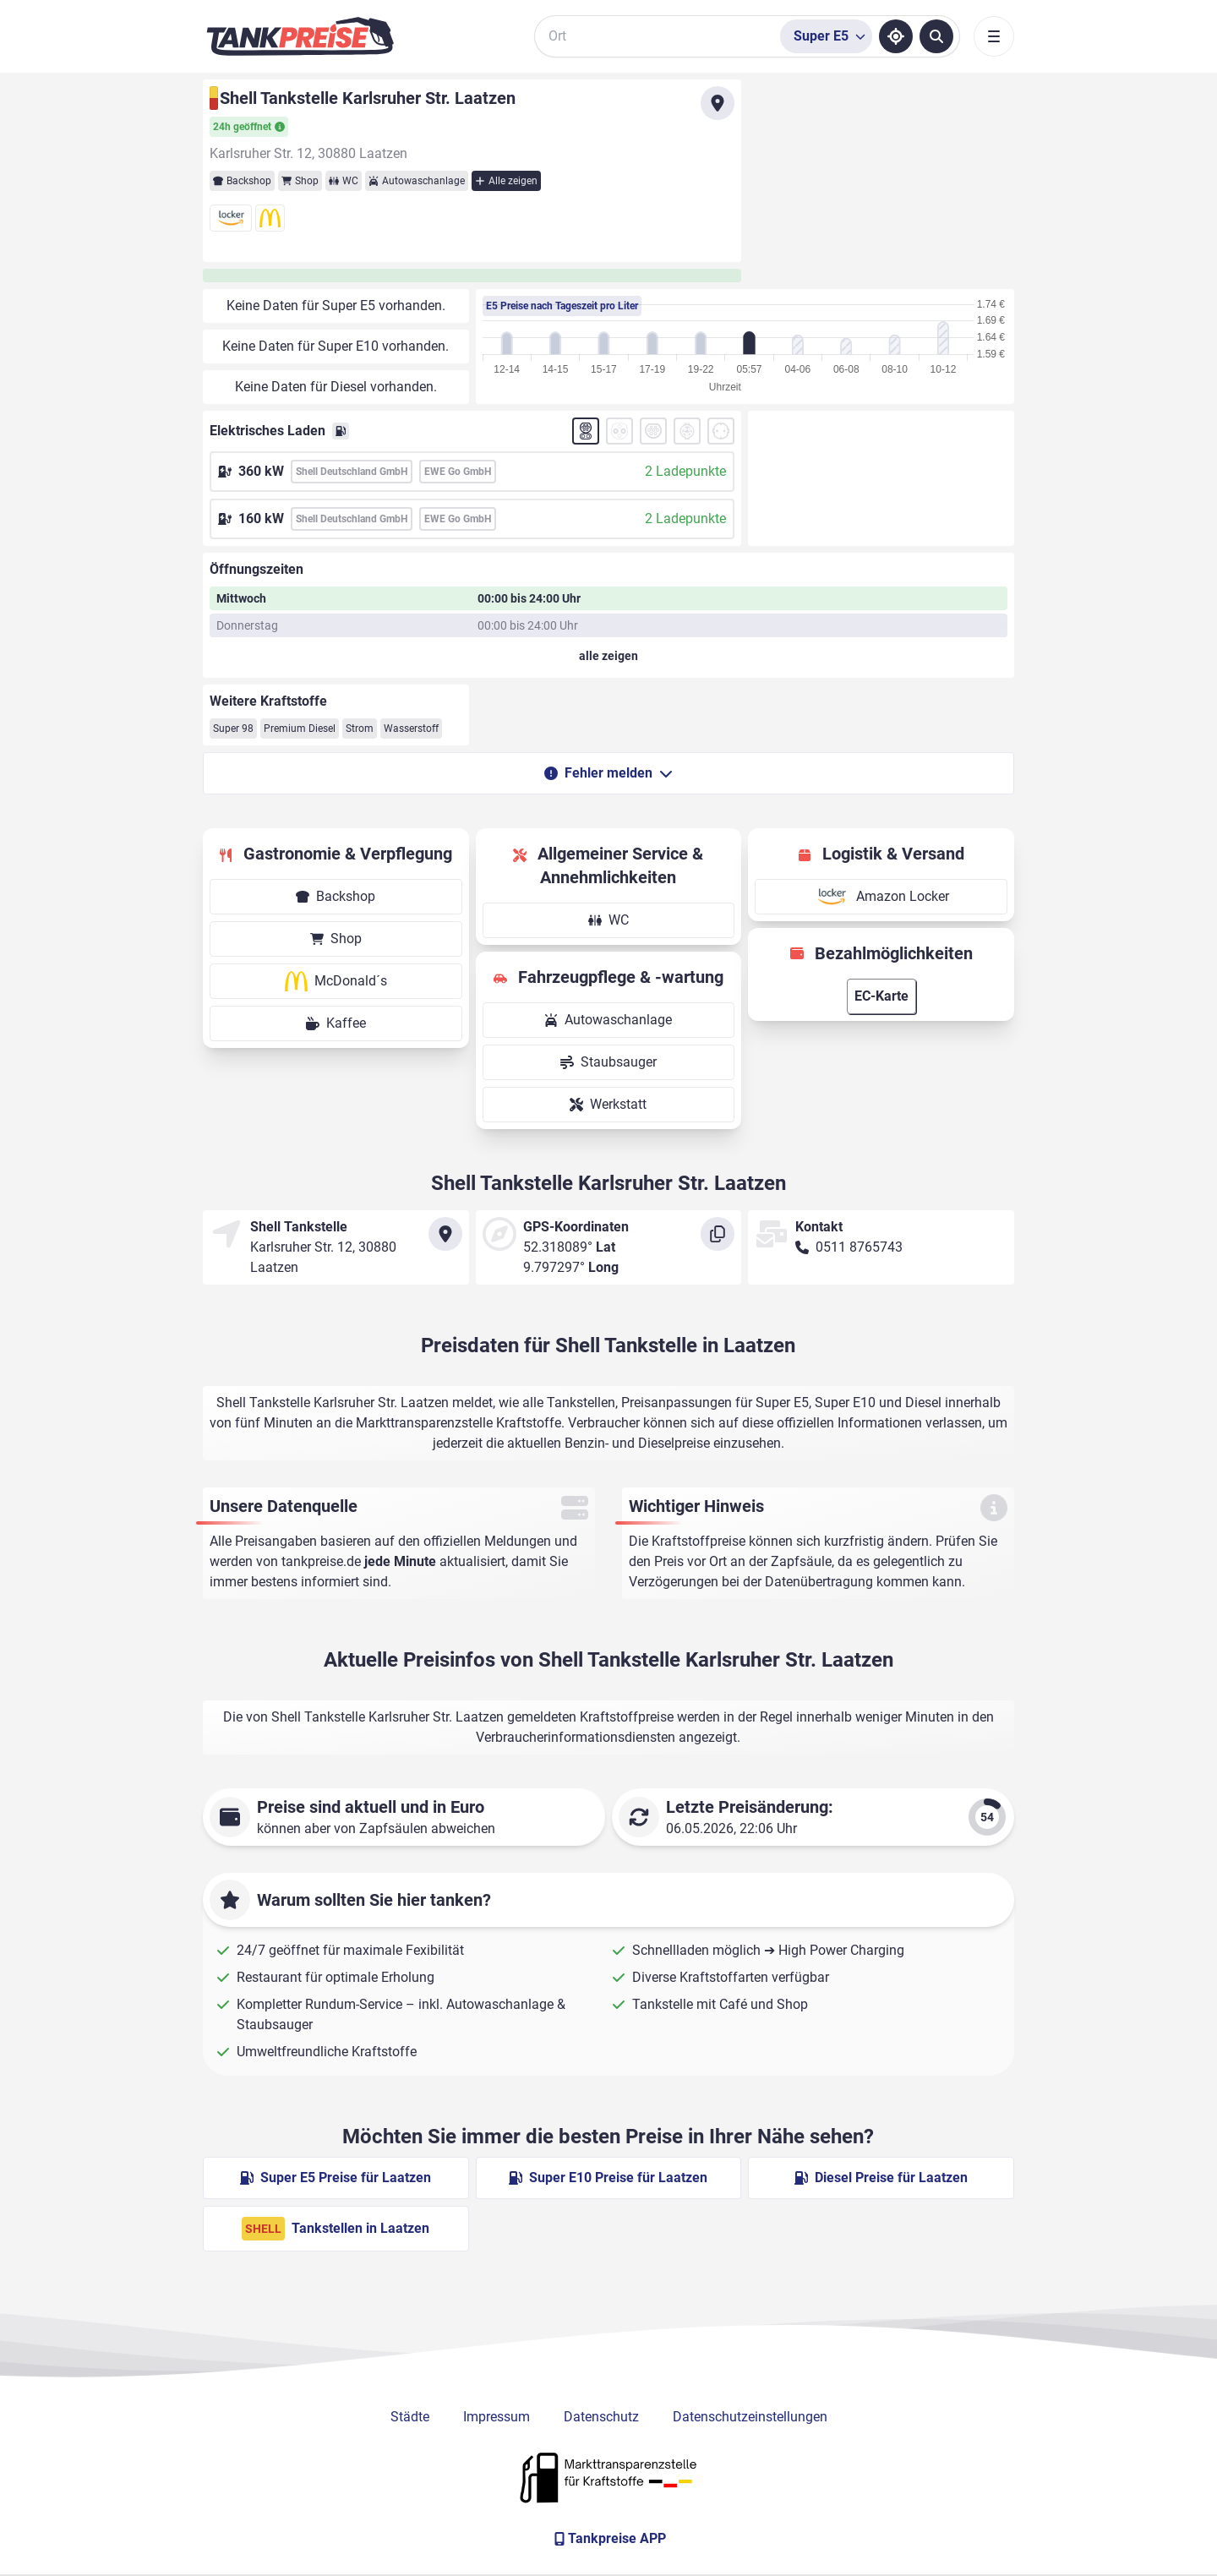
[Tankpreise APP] (608, 2538)
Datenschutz (601, 2417)
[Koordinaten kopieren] (717, 1234)
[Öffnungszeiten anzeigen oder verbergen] (608, 656)
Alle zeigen (506, 181)
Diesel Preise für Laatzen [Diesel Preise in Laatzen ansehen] (881, 2177)
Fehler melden (608, 773)
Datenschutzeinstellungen (750, 2417)
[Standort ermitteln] (896, 36)
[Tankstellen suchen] (936, 36)
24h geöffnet (249, 127)
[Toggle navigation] (994, 36)
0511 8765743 (859, 1247)
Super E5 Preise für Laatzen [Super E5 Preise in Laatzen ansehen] (335, 2177)
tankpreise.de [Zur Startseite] (321, 1561)
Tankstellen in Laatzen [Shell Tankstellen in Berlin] (335, 2228)
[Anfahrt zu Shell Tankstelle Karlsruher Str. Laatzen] (717, 103)
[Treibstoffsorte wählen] (826, 36)
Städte (409, 2417)
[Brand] (300, 36)
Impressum (496, 2417)
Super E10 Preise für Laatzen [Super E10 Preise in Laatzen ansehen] (608, 2177)
